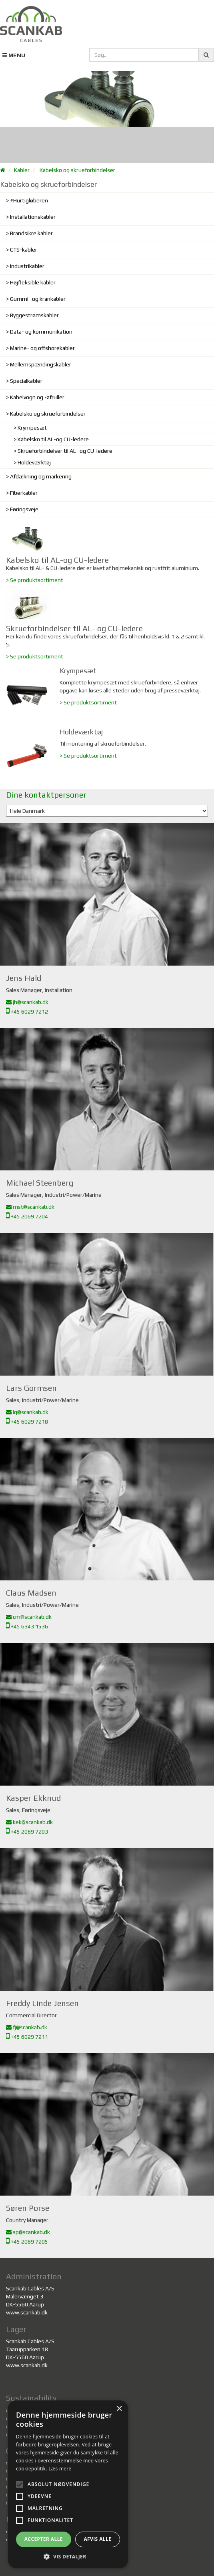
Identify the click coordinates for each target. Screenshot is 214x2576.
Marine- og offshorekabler (42, 348)
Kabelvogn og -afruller (37, 397)
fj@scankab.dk (26, 2027)
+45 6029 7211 (27, 2037)
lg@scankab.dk (27, 1412)
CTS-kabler (23, 249)
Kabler (22, 170)
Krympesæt (32, 427)
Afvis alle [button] (97, 2539)
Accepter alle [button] (43, 2539)
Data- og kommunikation (41, 331)
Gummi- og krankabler (38, 299)
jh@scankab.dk (27, 1002)
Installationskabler (33, 217)
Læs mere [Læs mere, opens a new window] (59, 2468)
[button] (68, 2556)
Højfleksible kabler (33, 282)
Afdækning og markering (41, 476)
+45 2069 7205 (27, 2241)
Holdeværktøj (34, 462)
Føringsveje (24, 509)
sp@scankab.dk (28, 2232)
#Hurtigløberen (29, 200)
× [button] (119, 2409)
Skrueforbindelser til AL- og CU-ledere (65, 451)
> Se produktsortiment (34, 580)
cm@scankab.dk (29, 1617)
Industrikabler (27, 266)
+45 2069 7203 (27, 1831)
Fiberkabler (24, 493)
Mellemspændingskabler (40, 364)
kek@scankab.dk (29, 1822)
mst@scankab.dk (30, 1207)
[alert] (68, 2484)
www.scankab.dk (27, 2312)
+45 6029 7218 (27, 1421)
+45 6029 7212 (27, 1011)
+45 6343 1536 (27, 1626)
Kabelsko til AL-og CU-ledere (53, 439)
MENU (13, 55)
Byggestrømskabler (34, 315)
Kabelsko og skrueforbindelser (77, 170)
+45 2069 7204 (27, 1216)
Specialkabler (26, 381)
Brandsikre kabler (31, 233)
